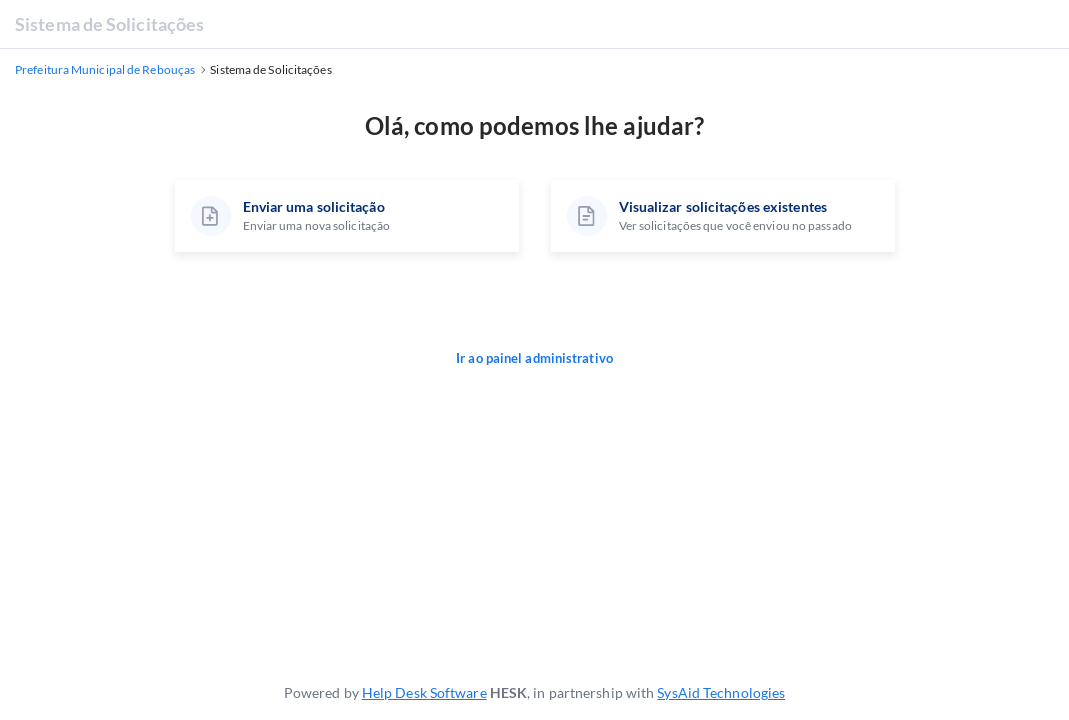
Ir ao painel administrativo (534, 358)
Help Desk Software (424, 692)
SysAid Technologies (721, 692)
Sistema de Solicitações (109, 24)
